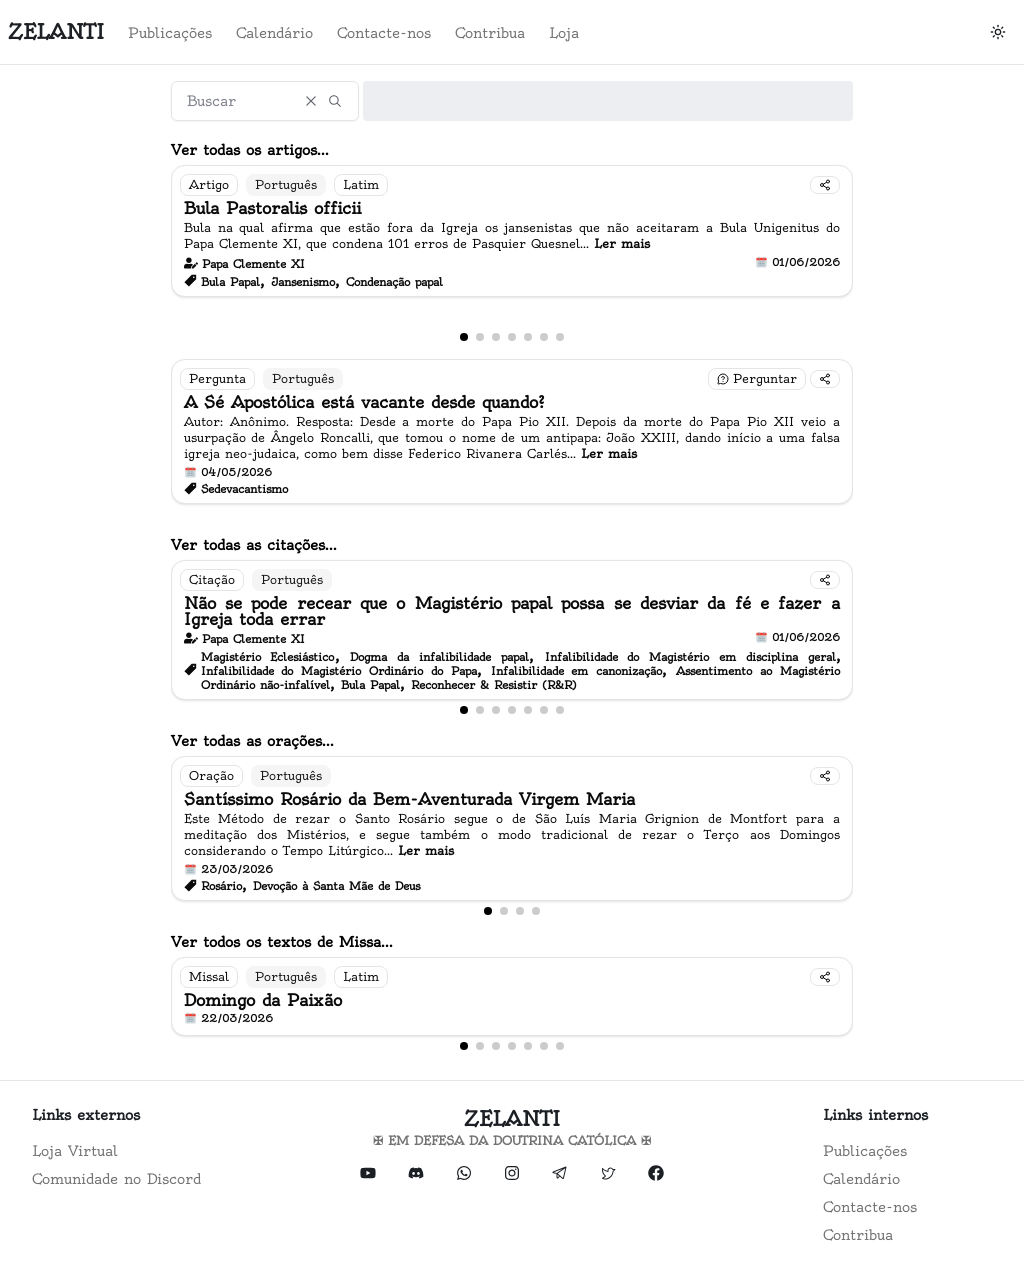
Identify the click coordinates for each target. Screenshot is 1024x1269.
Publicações (170, 33)
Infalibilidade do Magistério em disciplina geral (690, 657)
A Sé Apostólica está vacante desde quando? (364, 402)
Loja (564, 33)
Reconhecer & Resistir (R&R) (494, 685)
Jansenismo (303, 282)
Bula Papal (230, 282)
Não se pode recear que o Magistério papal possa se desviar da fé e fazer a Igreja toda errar (512, 611)
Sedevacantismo (244, 489)
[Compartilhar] (825, 185)
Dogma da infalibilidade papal (439, 657)
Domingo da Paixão (263, 1000)
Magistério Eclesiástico (268, 657)
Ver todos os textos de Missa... (282, 942)
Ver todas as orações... (252, 741)
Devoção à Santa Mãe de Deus (336, 886)
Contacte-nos (384, 33)
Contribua (490, 33)
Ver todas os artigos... (250, 150)
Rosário (221, 886)
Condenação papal (394, 282)
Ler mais (622, 243)
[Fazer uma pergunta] (757, 379)
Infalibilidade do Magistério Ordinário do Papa (339, 671)
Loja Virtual (75, 1151)
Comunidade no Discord (116, 1179)
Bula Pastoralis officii (272, 208)
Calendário (274, 33)
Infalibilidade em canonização (577, 671)
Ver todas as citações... (254, 545)
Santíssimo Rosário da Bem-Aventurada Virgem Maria (409, 799)
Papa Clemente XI (253, 264)
